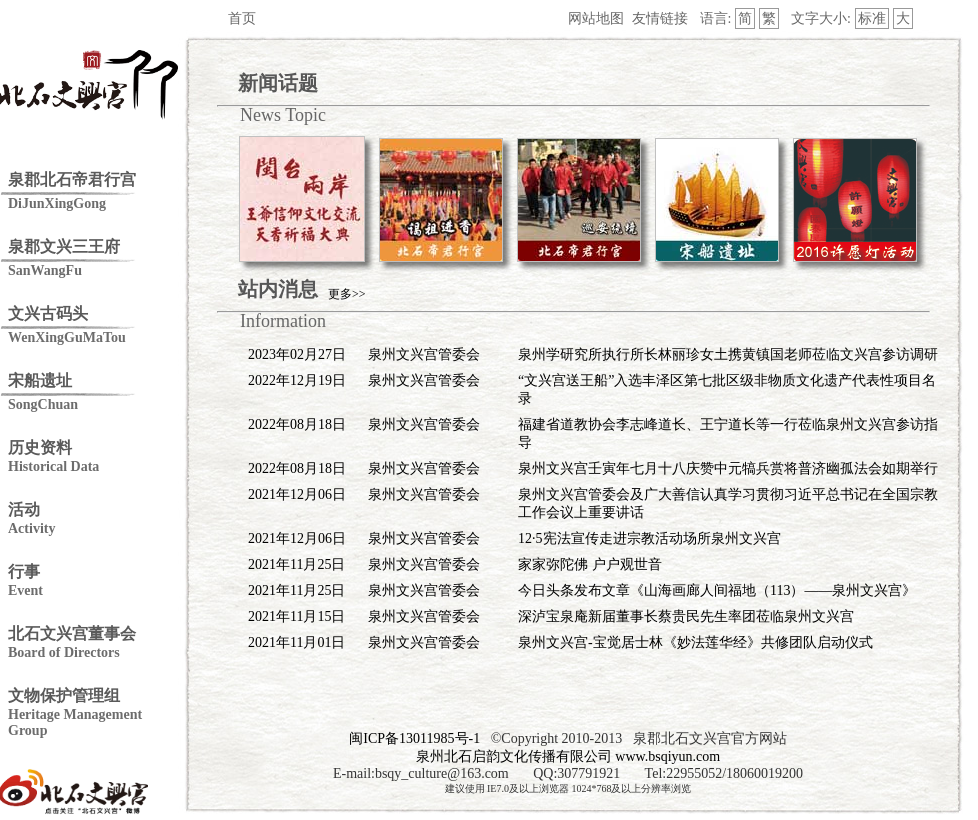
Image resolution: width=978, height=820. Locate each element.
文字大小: (821, 18)
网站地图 (596, 18)
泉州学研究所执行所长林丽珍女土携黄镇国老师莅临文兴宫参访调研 (728, 354)
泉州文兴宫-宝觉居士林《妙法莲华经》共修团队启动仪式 (695, 642)
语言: (716, 18)
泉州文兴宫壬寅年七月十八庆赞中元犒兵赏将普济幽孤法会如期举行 (728, 468)
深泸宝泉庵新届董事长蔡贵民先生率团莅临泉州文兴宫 (686, 616)
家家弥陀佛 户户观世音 (590, 564)
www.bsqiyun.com (667, 756)
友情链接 (660, 18)
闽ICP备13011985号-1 (414, 738)
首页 (242, 18)
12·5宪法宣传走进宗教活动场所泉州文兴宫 (649, 538)
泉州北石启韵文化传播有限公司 (514, 756)
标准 (872, 18)
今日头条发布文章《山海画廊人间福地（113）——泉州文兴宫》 (717, 590)
